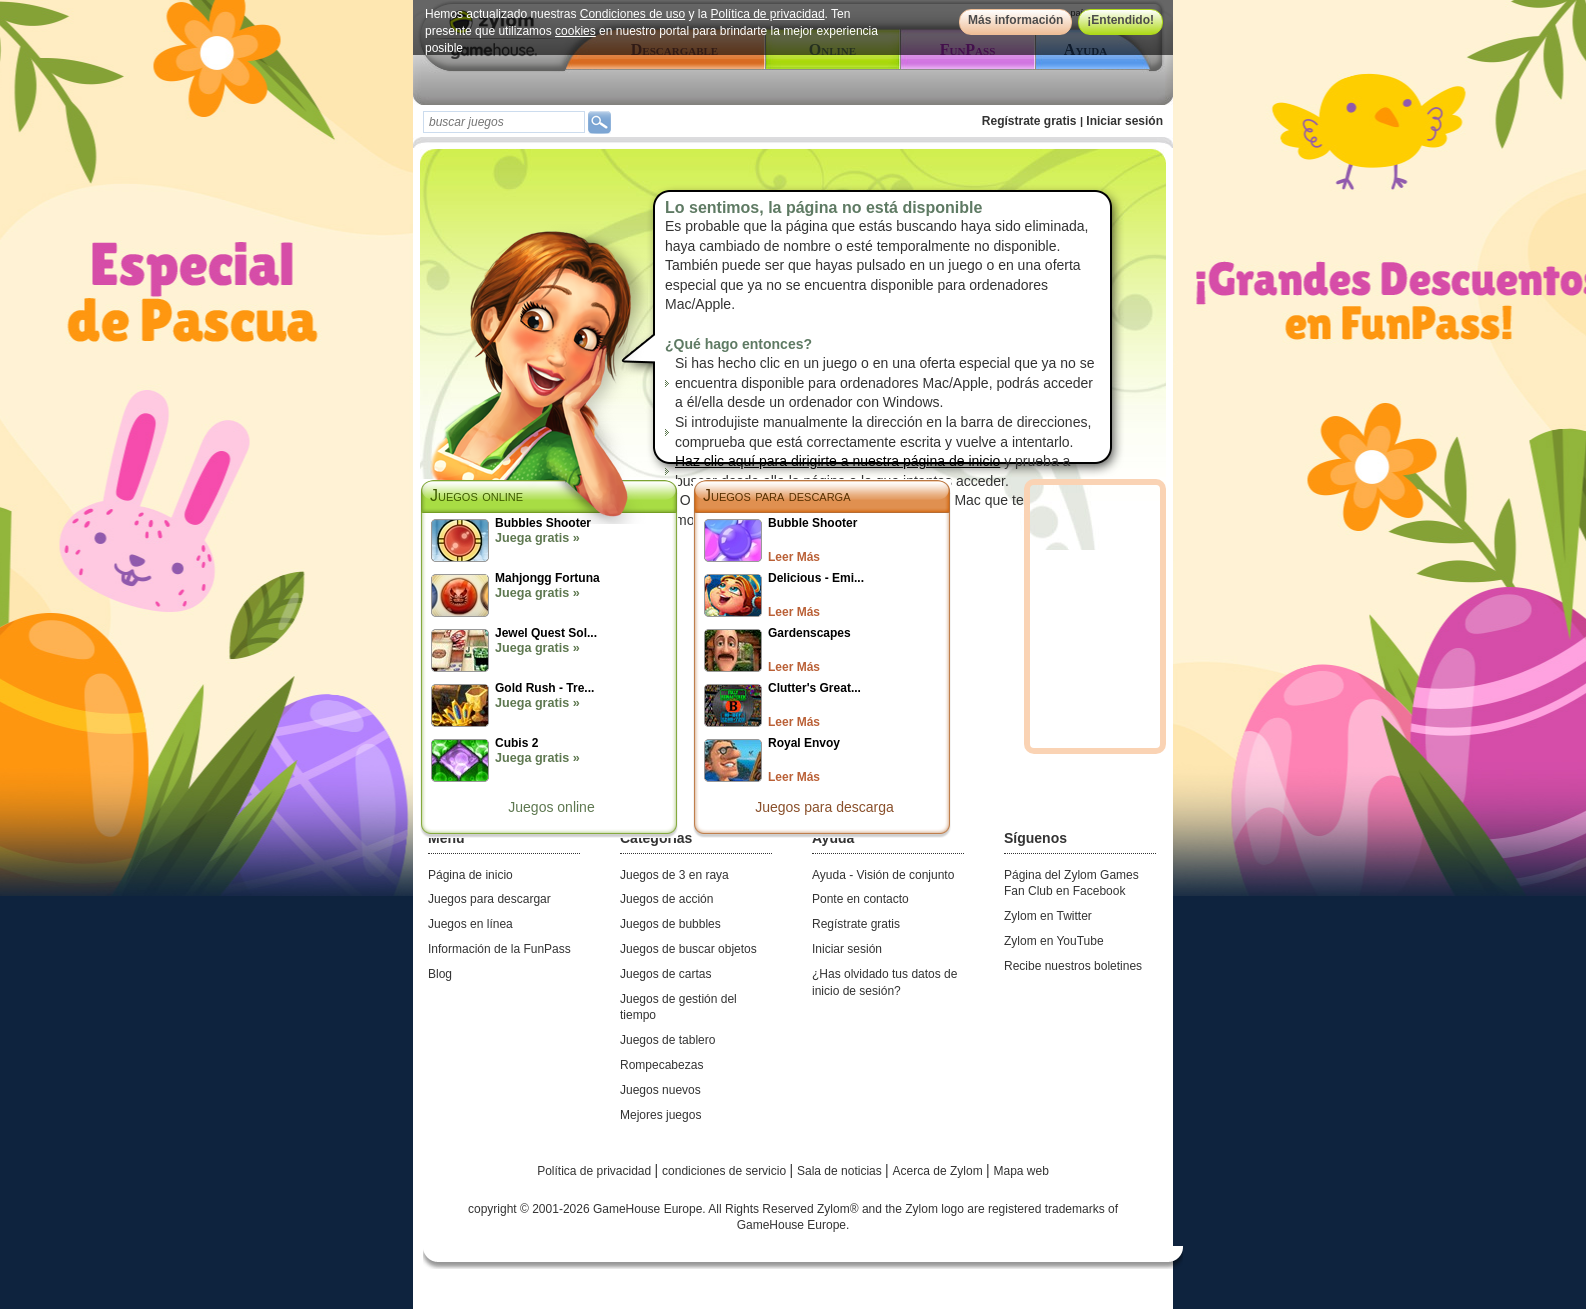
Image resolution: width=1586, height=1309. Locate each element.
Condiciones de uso (632, 14)
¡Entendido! (1120, 20)
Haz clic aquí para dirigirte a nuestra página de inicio (837, 461)
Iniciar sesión (1124, 121)
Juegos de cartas (665, 974)
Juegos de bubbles (670, 924)
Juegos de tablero (667, 1040)
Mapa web (1021, 1171)
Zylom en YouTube (1054, 941)
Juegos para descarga (777, 495)
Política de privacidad (768, 14)
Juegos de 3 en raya (674, 875)
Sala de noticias (841, 1171)
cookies (575, 31)
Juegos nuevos (660, 1090)
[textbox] (504, 122)
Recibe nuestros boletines (1073, 966)
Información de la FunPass (499, 949)
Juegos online (551, 807)
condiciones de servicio (725, 1171)
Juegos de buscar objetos (688, 949)
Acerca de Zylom (939, 1171)
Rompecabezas (661, 1065)
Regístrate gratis (1029, 121)
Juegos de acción (666, 899)
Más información (1015, 20)
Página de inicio (470, 875)
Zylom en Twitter (1048, 916)
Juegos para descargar (489, 899)
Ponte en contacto (860, 899)
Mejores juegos (660, 1115)
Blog (440, 974)
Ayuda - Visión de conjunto (883, 875)
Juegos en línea (470, 924)
